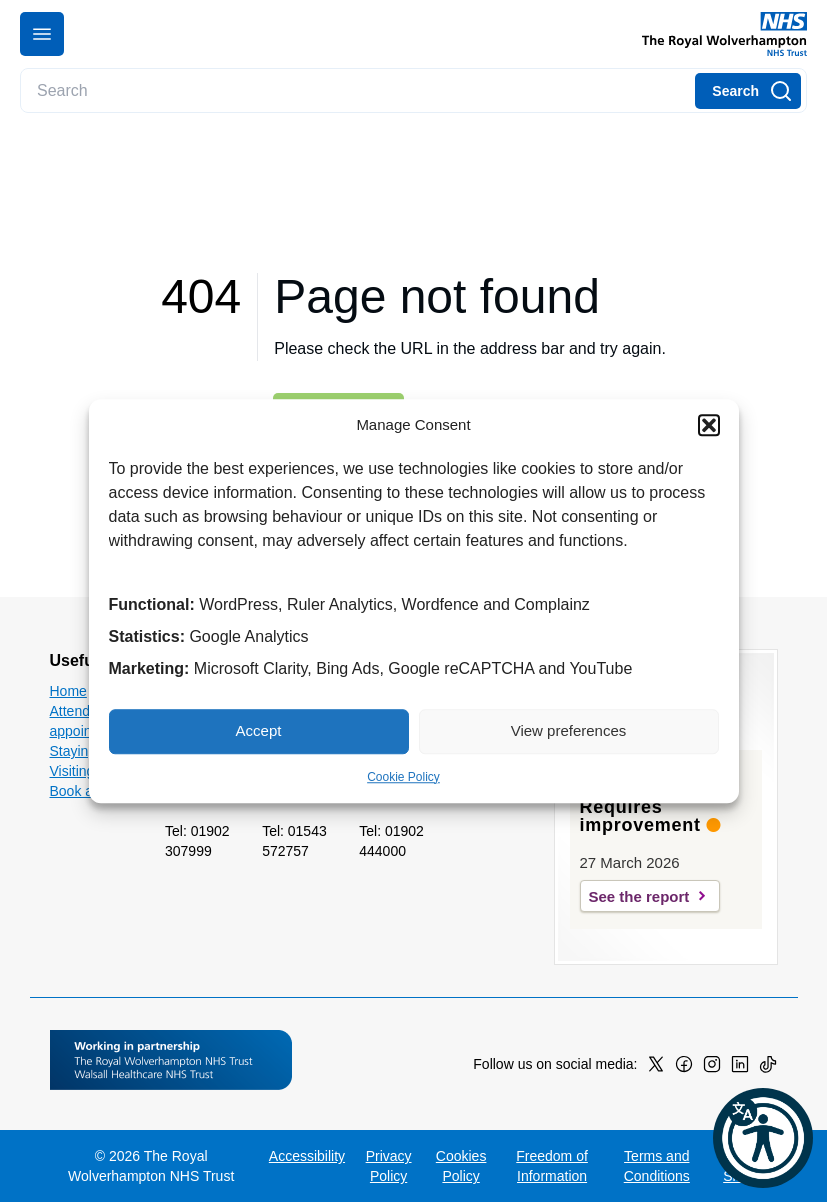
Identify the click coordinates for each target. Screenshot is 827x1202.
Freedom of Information (552, 1166)
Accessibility (307, 1156)
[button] (709, 426)
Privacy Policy (389, 1166)
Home (68, 691)
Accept (259, 730)
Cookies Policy (461, 1166)
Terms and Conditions (657, 1166)
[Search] (748, 91)
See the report (639, 896)
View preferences (569, 730)
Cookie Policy (403, 777)
